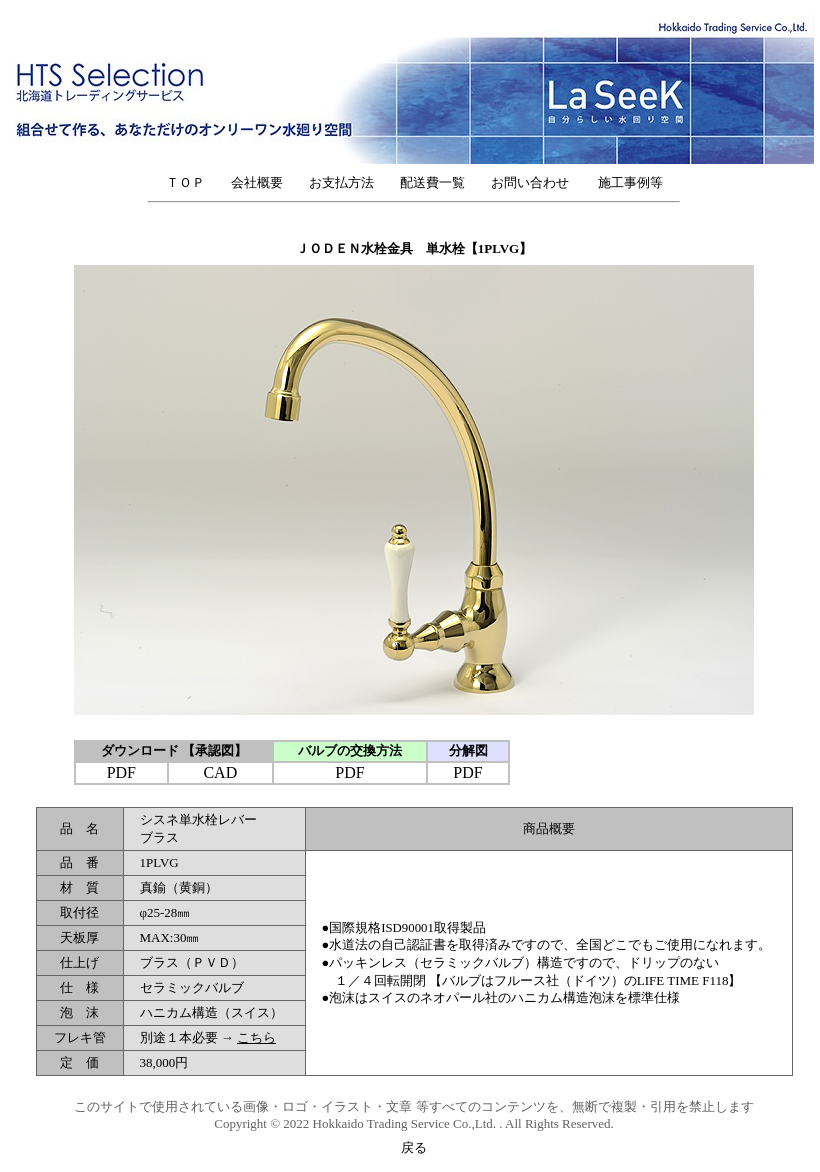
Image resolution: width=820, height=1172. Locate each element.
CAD (220, 772)
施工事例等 (630, 182)
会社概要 (257, 182)
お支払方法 (341, 182)
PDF (121, 772)
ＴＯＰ (185, 182)
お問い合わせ (536, 182)
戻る (414, 1147)
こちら (256, 1037)
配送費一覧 (432, 182)
